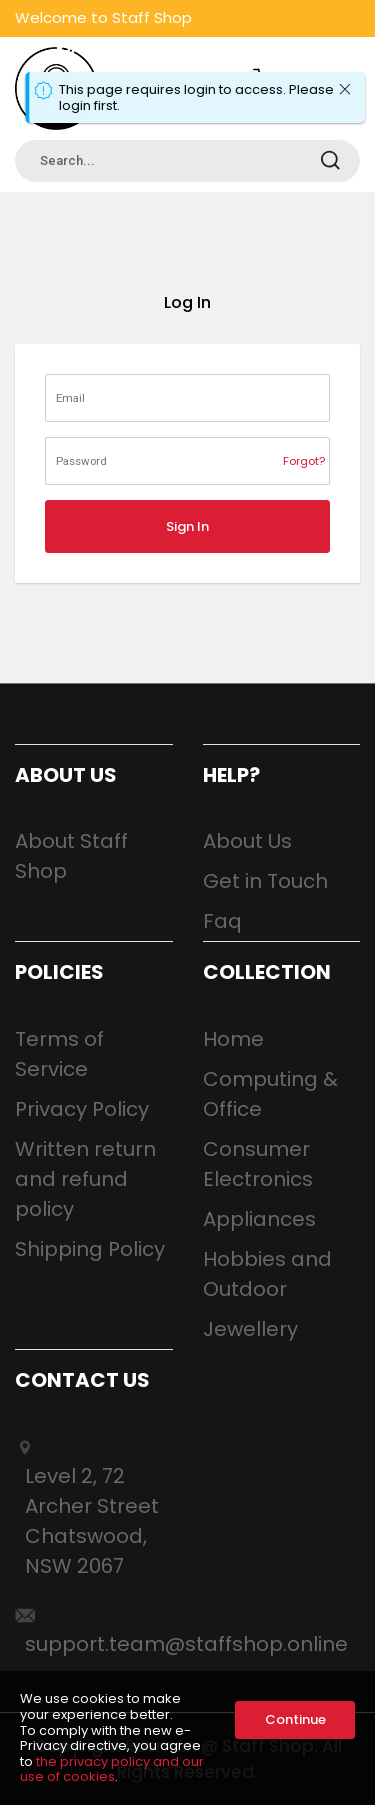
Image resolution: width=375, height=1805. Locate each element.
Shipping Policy (90, 1249)
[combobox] (187, 161)
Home (233, 1039)
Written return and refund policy (85, 1179)
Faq (222, 921)
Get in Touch (265, 881)
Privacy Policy (82, 1109)
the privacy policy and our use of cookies (112, 1769)
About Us (247, 841)
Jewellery (250, 1329)
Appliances (259, 1219)
